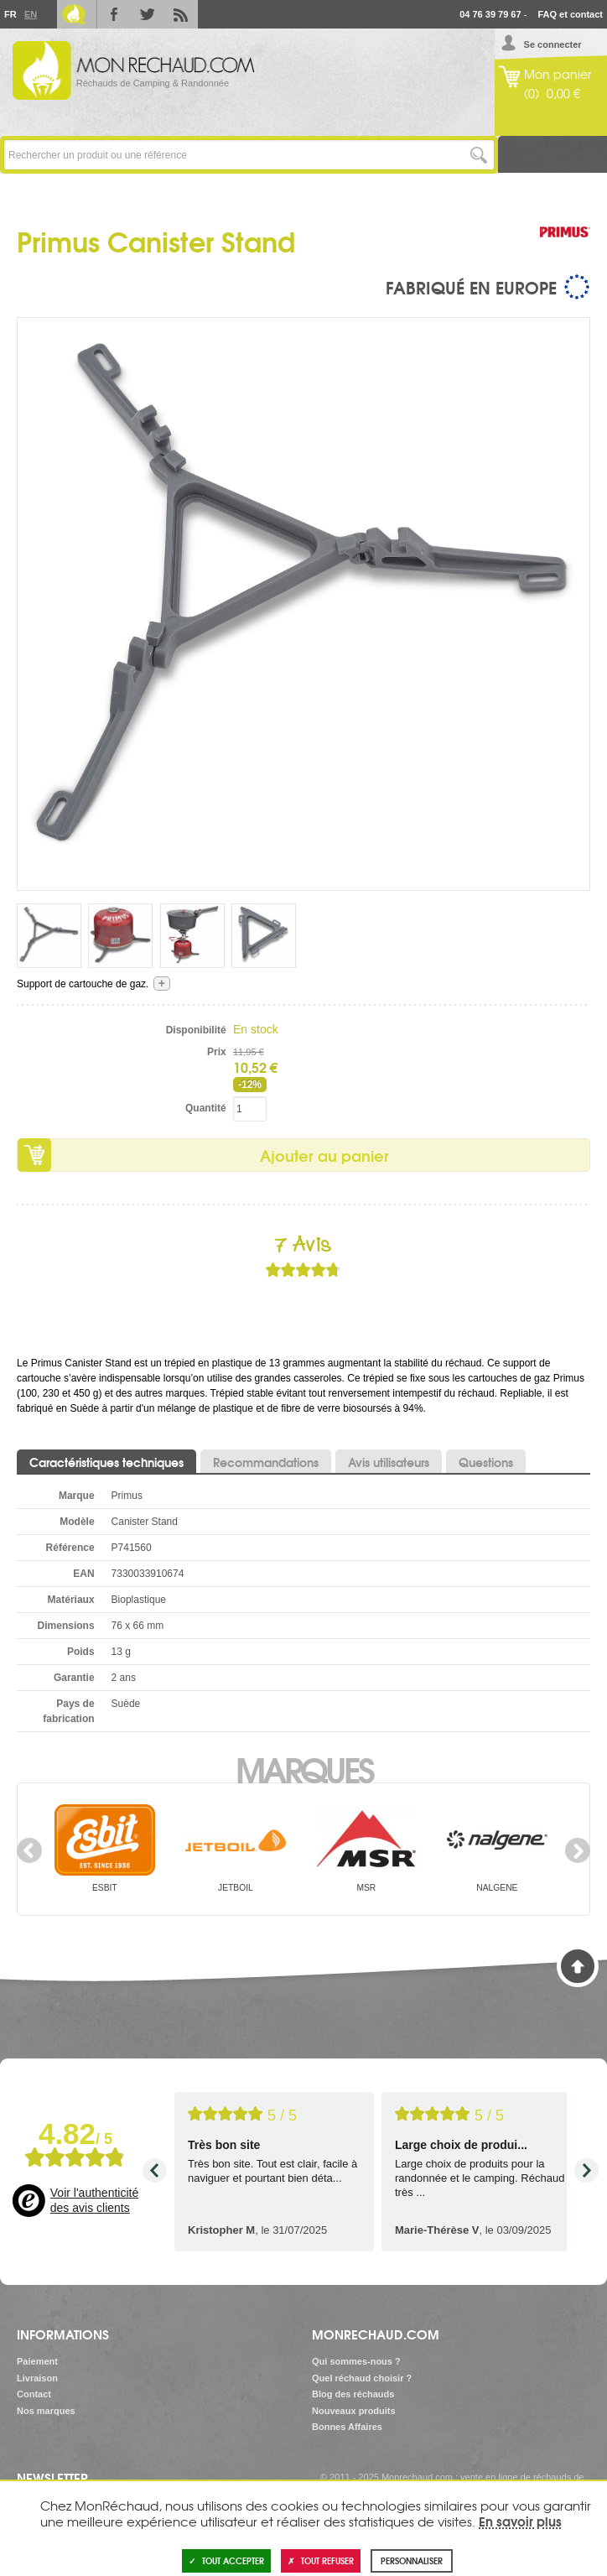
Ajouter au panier (324, 1155)
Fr (10, 14)
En (30, 14)
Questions (486, 1462)
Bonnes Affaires (347, 2427)
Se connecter (553, 44)
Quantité (205, 1108)
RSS (181, 14)
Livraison (37, 2378)
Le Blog (74, 14)
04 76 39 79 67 (490, 14)
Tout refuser (321, 2560)
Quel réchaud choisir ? (362, 2378)
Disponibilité (196, 1030)
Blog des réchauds (353, 2394)
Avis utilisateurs (388, 1462)
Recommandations (266, 1462)
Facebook (114, 14)
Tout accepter (226, 2560)
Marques (304, 1768)
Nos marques (46, 2411)
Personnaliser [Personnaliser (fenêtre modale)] (412, 2560)
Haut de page (578, 1966)
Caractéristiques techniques (106, 1462)
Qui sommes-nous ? (356, 2361)
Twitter (147, 14)
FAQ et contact (570, 14)
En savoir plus (520, 2521)
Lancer (479, 154)
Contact (34, 2394)
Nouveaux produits (354, 2411)
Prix (216, 1052)
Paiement (37, 2361)
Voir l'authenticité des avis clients (94, 2200)
